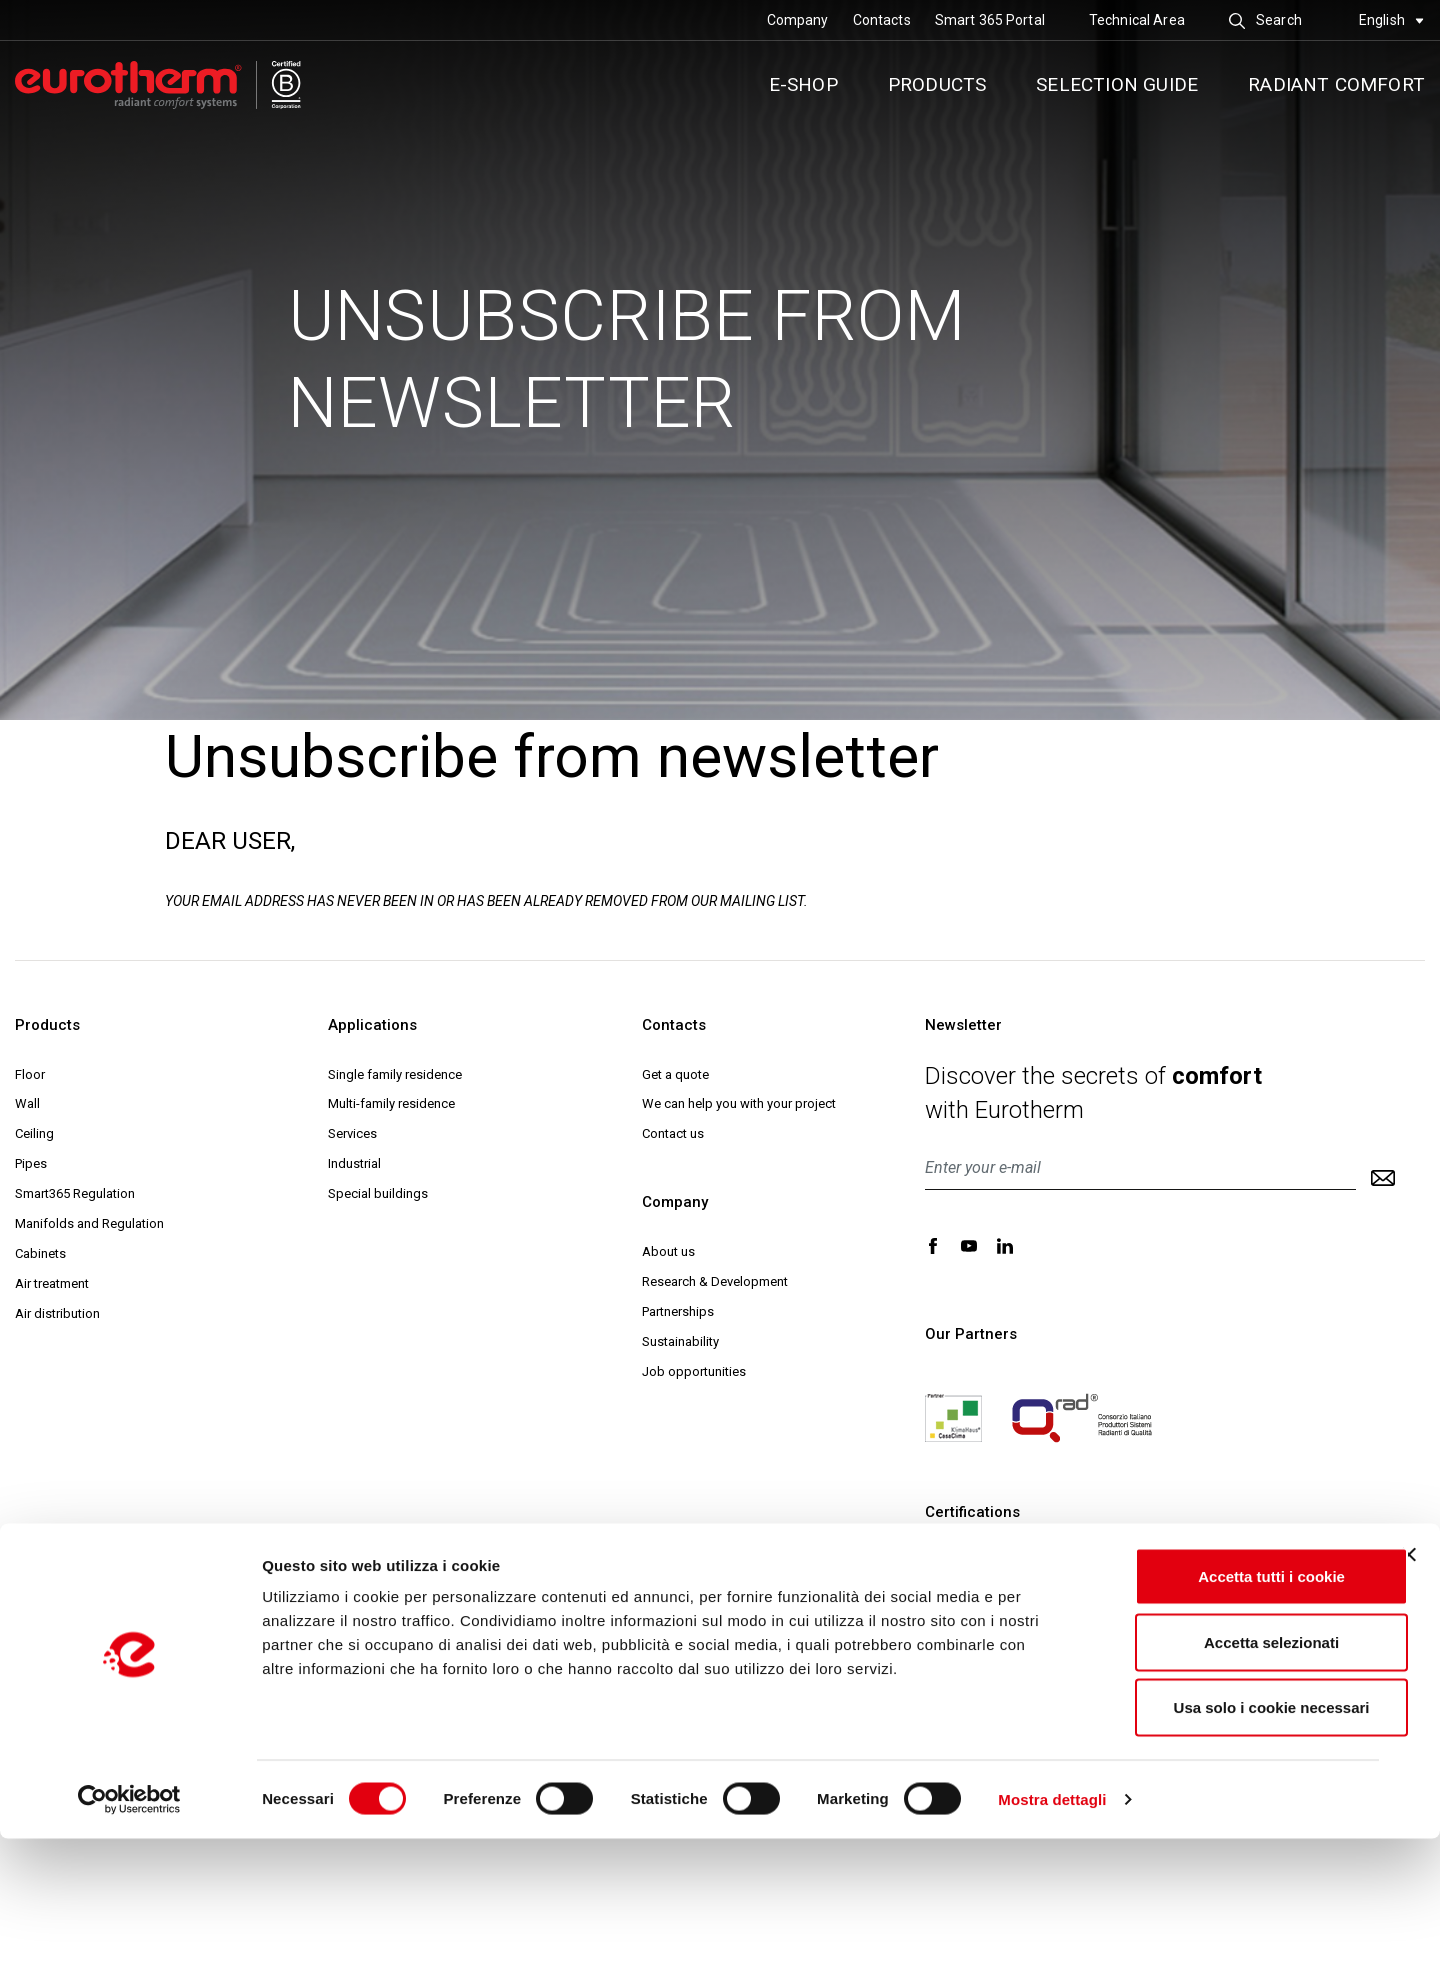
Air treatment (52, 1283)
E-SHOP (803, 84)
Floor (30, 1074)
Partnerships (678, 1311)
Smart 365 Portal (990, 20)
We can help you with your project (739, 1103)
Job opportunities (694, 1371)
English (1391, 20)
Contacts (882, 20)
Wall (27, 1103)
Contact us (673, 1133)
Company (798, 20)
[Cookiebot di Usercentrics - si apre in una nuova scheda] (129, 1937)
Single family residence (395, 1074)
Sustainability (680, 1341)
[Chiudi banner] (1409, 1692)
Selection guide (1117, 84)
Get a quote (675, 1074)
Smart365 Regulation (75, 1193)
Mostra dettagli (1052, 1936)
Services (352, 1133)
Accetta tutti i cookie (1222, 1713)
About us (668, 1251)
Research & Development (715, 1281)
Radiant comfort (1336, 84)
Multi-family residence (391, 1103)
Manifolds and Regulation (89, 1223)
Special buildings (378, 1193)
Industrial (354, 1163)
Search (1265, 20)
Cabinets (40, 1253)
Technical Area (1137, 20)
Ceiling (34, 1133)
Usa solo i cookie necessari (1222, 1844)
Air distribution (57, 1313)
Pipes (31, 1163)
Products (937, 84)
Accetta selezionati (1221, 1779)
